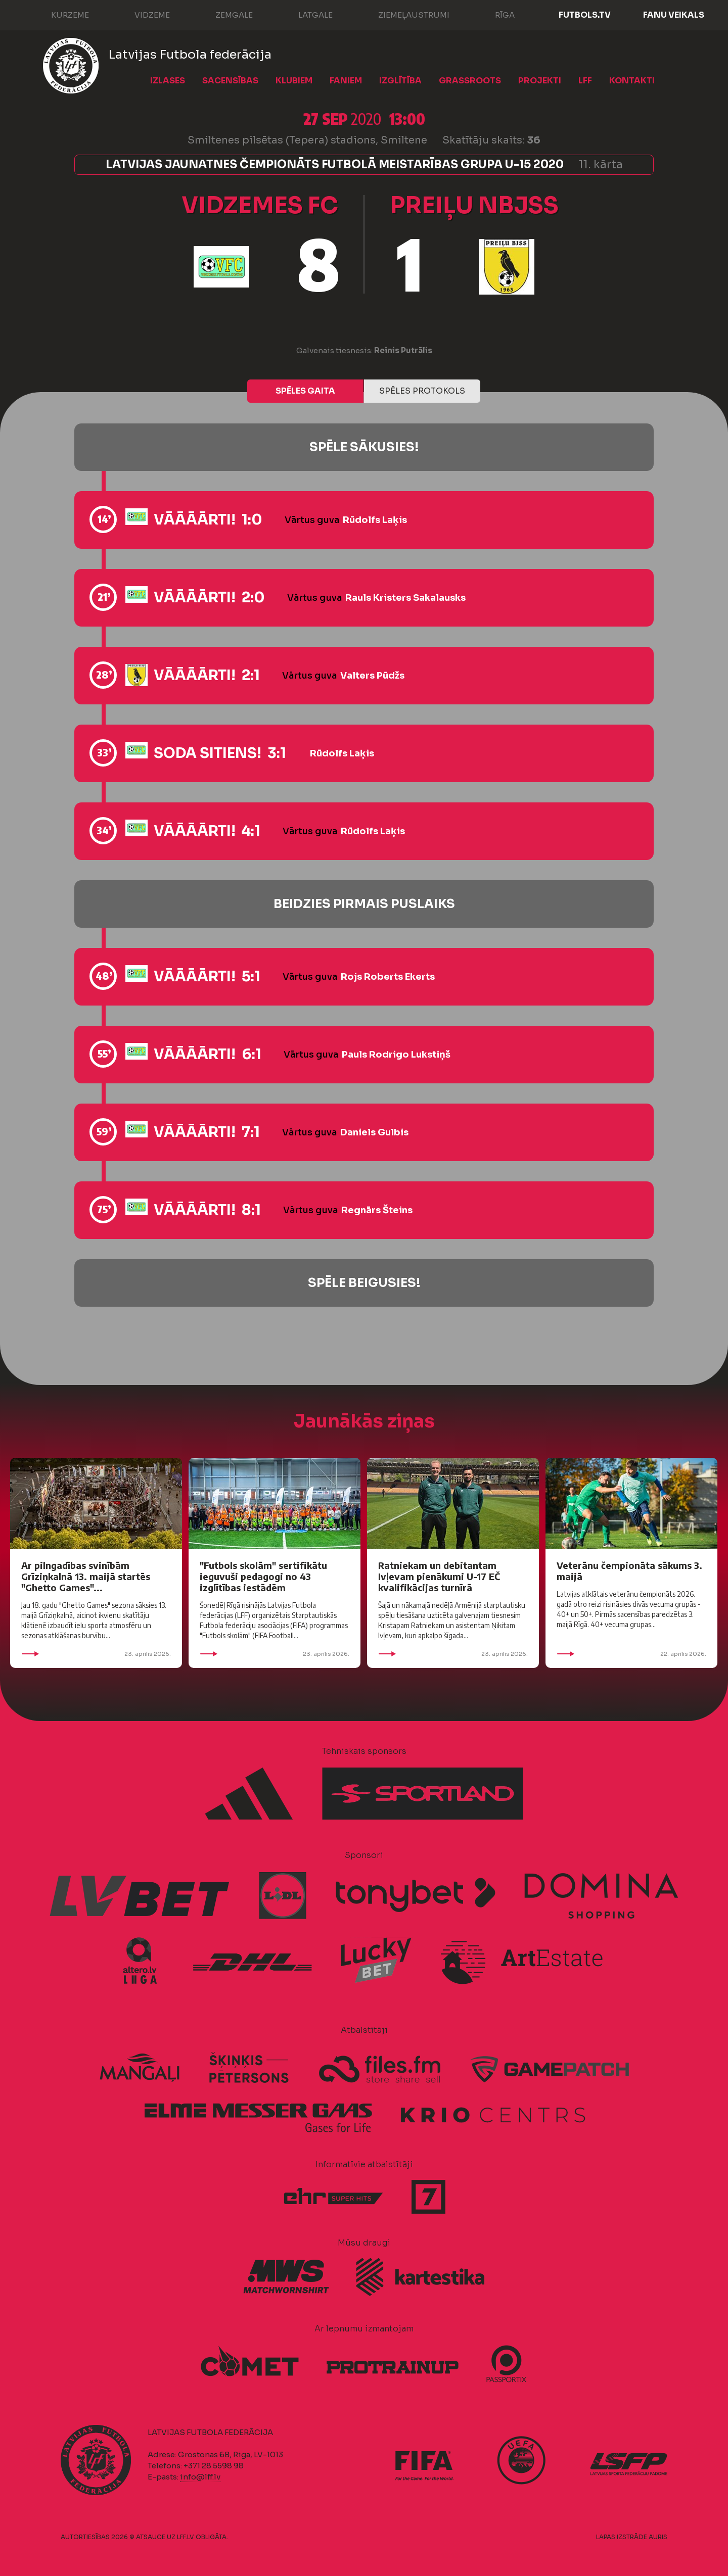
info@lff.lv (200, 2477)
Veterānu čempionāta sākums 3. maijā (629, 1570)
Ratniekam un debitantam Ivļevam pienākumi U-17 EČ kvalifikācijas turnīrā (439, 1576)
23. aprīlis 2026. (96, 1654)
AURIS (658, 2537)
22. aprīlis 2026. (631, 1654)
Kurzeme (60, 14)
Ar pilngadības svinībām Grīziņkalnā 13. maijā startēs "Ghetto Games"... (85, 1576)
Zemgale (224, 14)
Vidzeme (142, 14)
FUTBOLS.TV (585, 15)
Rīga (495, 14)
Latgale (305, 14)
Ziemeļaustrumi (403, 14)
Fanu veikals (673, 15)
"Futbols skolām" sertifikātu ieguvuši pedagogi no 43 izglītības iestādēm (263, 1576)
